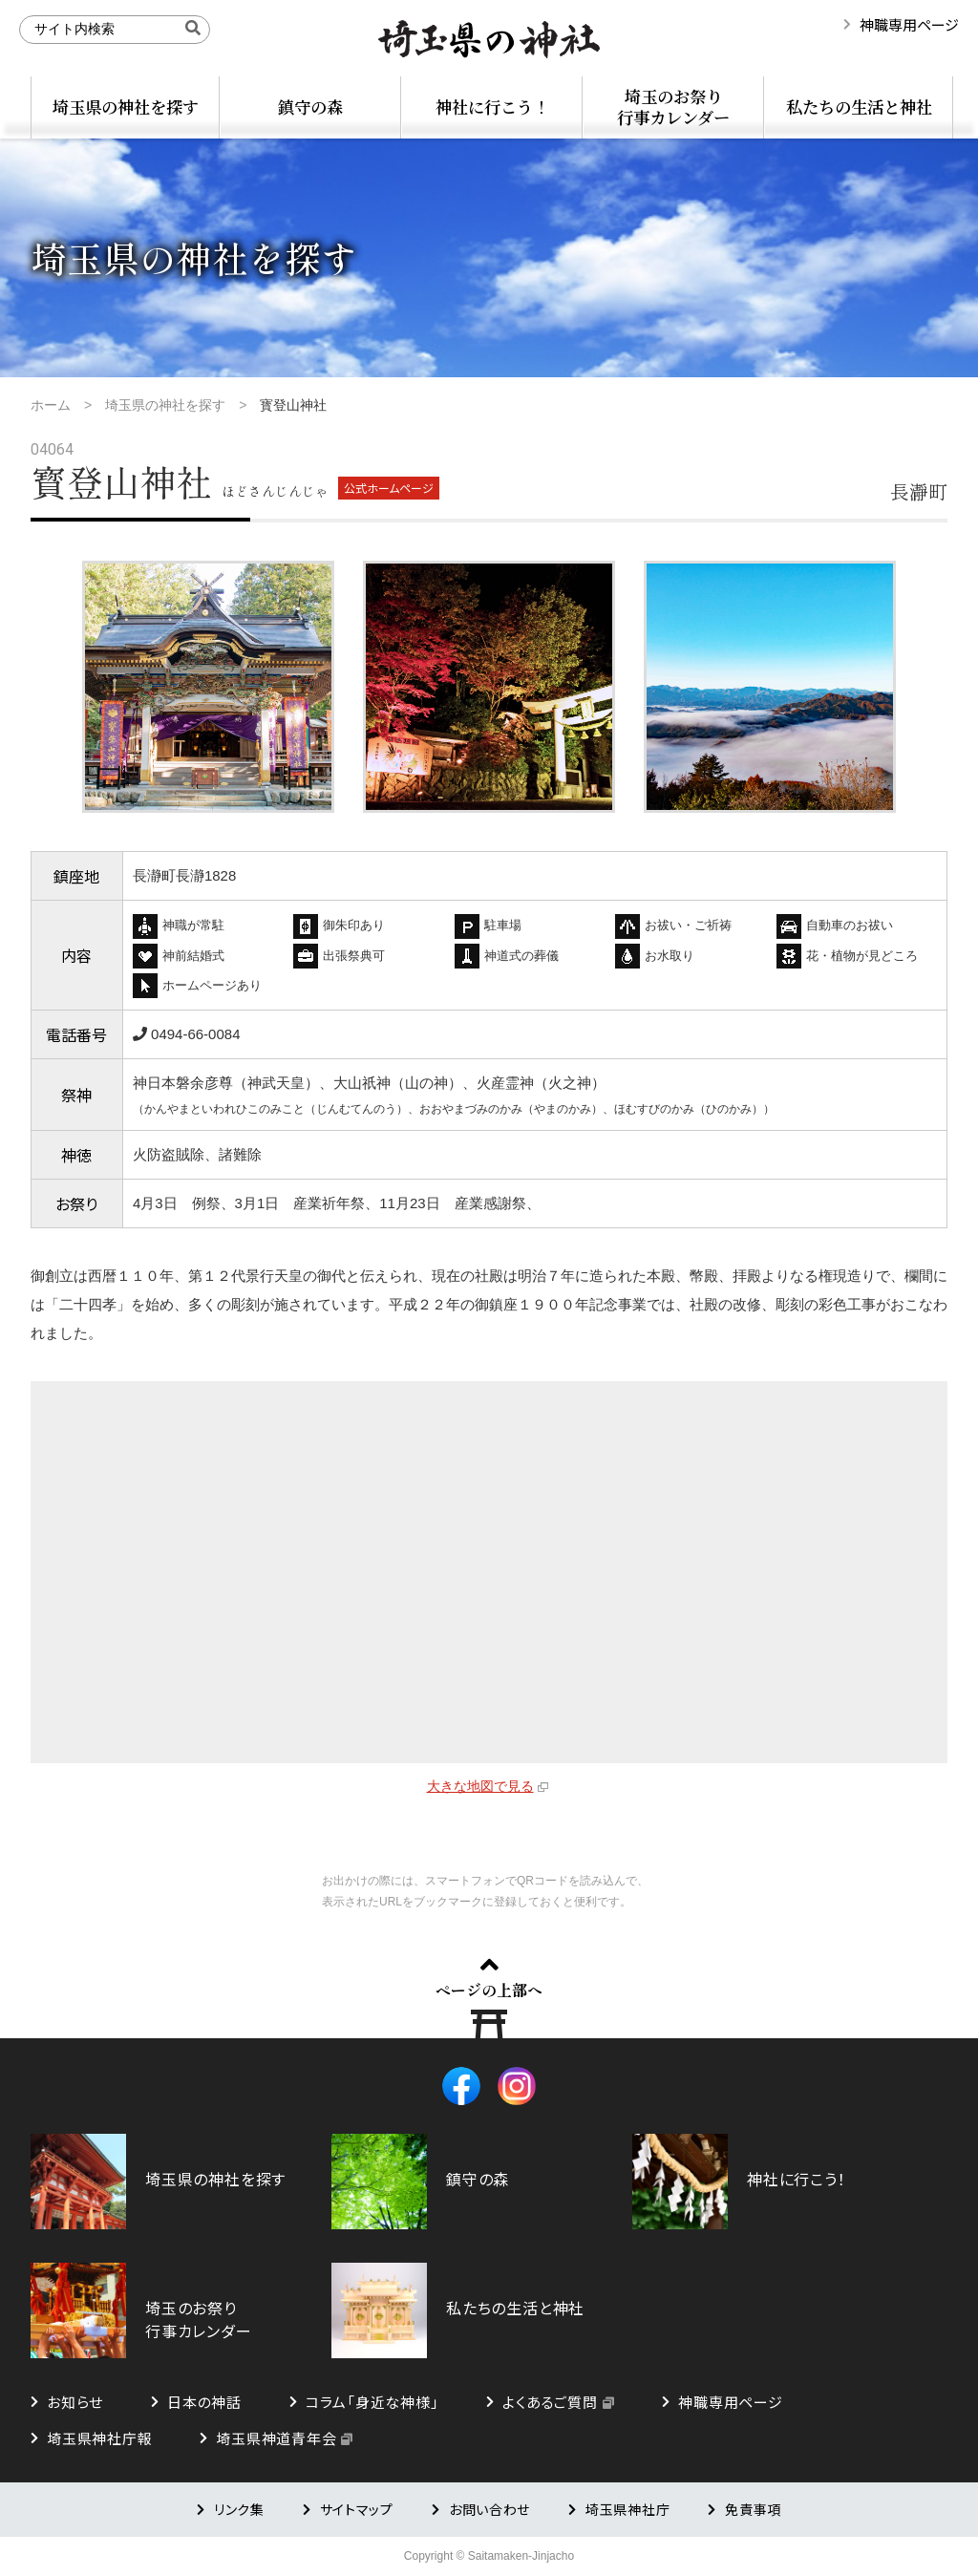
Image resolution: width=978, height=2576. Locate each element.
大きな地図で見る (480, 1786)
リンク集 (239, 2509)
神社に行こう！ (492, 106)
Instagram (517, 2086)
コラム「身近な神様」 (372, 2402)
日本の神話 (204, 2402)
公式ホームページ (389, 487)
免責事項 (753, 2509)
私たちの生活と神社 (859, 106)
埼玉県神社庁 (627, 2509)
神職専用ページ (909, 24)
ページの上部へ (489, 1989)
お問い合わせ (489, 2509)
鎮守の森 (310, 106)
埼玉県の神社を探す (126, 106)
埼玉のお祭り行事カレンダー (673, 106)
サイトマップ (356, 2509)
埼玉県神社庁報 (99, 2438)
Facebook (461, 2086)
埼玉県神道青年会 (276, 2438)
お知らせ (75, 2402)
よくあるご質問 (549, 2402)
